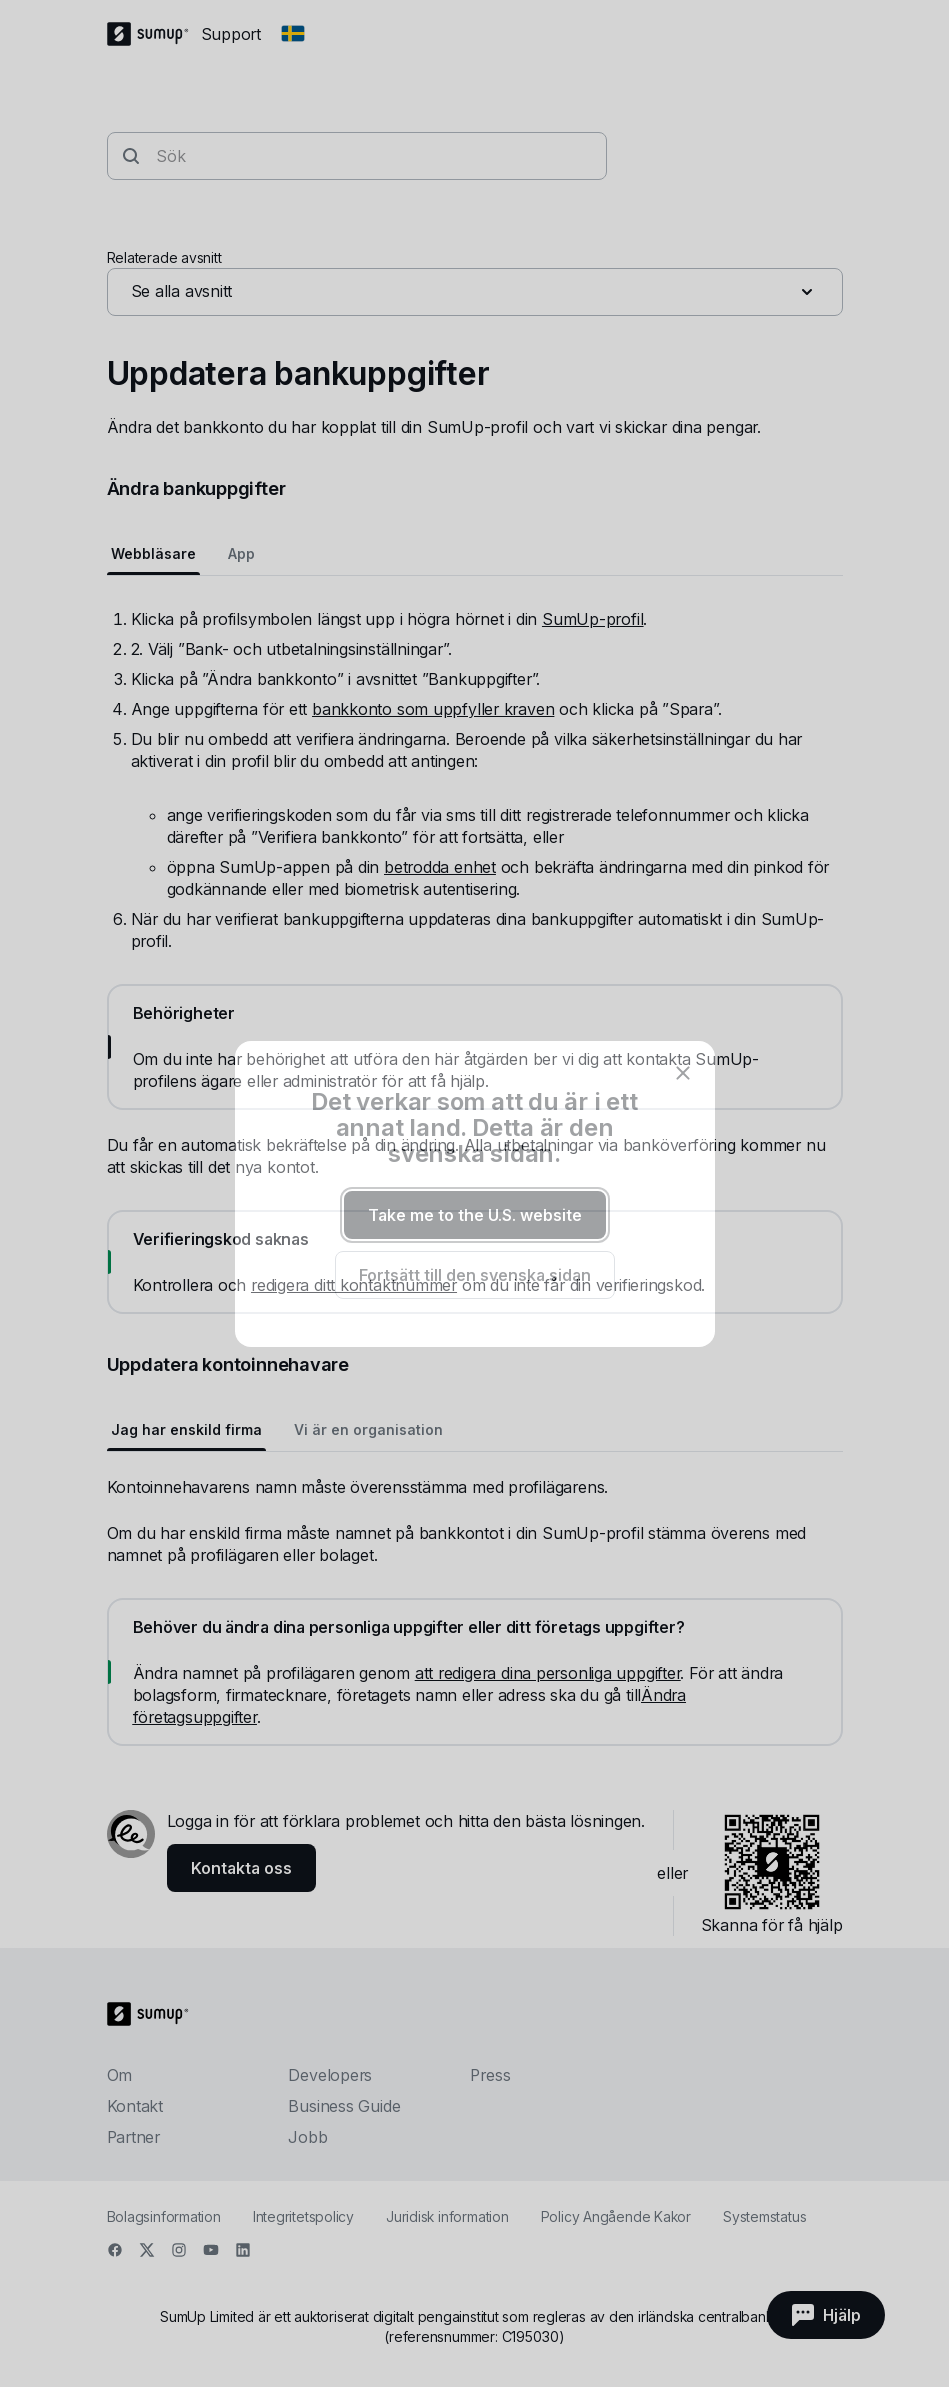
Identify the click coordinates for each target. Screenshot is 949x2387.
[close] (683, 1073)
